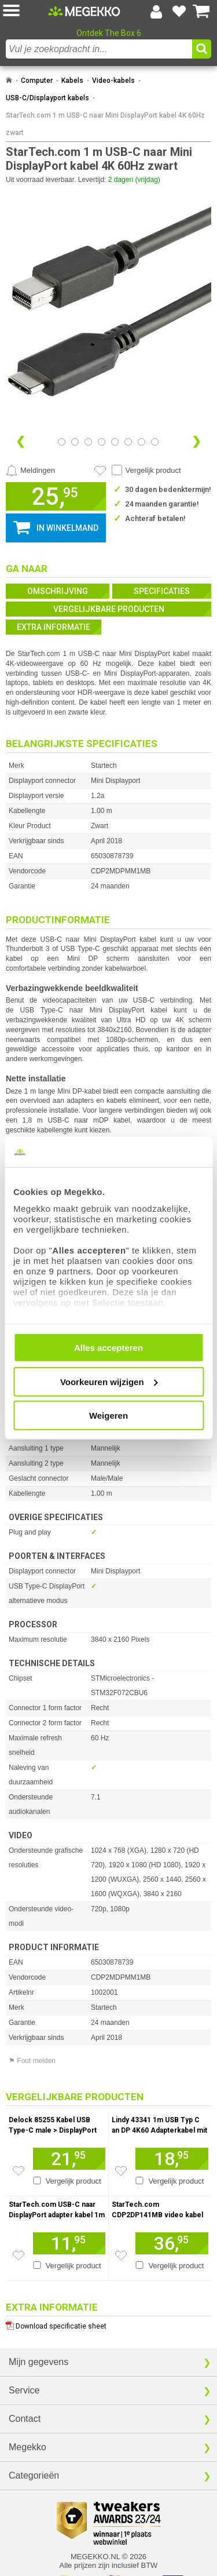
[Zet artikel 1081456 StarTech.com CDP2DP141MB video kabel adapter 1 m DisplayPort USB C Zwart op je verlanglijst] (121, 2255)
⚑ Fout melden (32, 2061)
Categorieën (34, 2475)
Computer (37, 80)
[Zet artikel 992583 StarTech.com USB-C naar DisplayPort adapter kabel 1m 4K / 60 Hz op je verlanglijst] (18, 2255)
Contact (25, 2419)
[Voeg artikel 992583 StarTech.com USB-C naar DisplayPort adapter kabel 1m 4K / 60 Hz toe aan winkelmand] (69, 2243)
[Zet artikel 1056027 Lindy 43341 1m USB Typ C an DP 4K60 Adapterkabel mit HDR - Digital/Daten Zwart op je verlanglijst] (121, 2171)
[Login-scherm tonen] (156, 11)
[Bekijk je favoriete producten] (179, 11)
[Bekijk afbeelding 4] (115, 442)
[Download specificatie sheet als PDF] (108, 2323)
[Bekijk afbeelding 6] (141, 442)
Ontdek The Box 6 (108, 33)
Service (24, 2390)
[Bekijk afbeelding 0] (61, 442)
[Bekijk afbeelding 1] (75, 442)
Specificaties (162, 591)
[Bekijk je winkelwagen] (201, 11)
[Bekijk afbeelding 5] (128, 442)
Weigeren (108, 1415)
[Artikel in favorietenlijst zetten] (100, 470)
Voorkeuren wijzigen (109, 1381)
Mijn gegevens (38, 2362)
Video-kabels (113, 80)
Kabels (72, 80)
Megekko (27, 2447)
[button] (25, 11)
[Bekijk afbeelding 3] (101, 442)
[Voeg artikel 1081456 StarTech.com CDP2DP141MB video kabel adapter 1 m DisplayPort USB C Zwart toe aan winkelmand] (171, 2243)
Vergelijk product (153, 470)
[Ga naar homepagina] (84, 11)
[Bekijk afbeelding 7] (155, 442)
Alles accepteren (108, 1348)
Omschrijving (57, 591)
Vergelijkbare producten (108, 609)
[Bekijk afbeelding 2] (88, 442)
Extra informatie (53, 627)
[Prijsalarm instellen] (30, 470)
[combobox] (99, 49)
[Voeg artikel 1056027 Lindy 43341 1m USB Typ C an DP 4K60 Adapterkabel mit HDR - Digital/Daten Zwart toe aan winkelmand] (171, 2159)
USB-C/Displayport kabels (47, 98)
